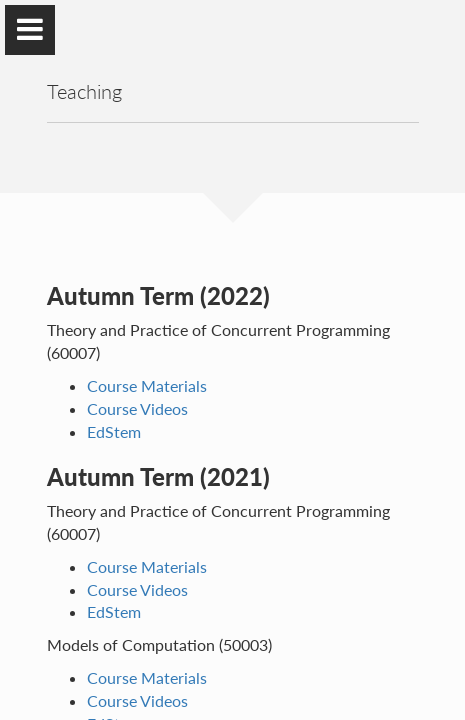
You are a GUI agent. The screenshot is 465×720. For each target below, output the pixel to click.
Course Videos (137, 408)
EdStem (114, 431)
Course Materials (147, 385)
